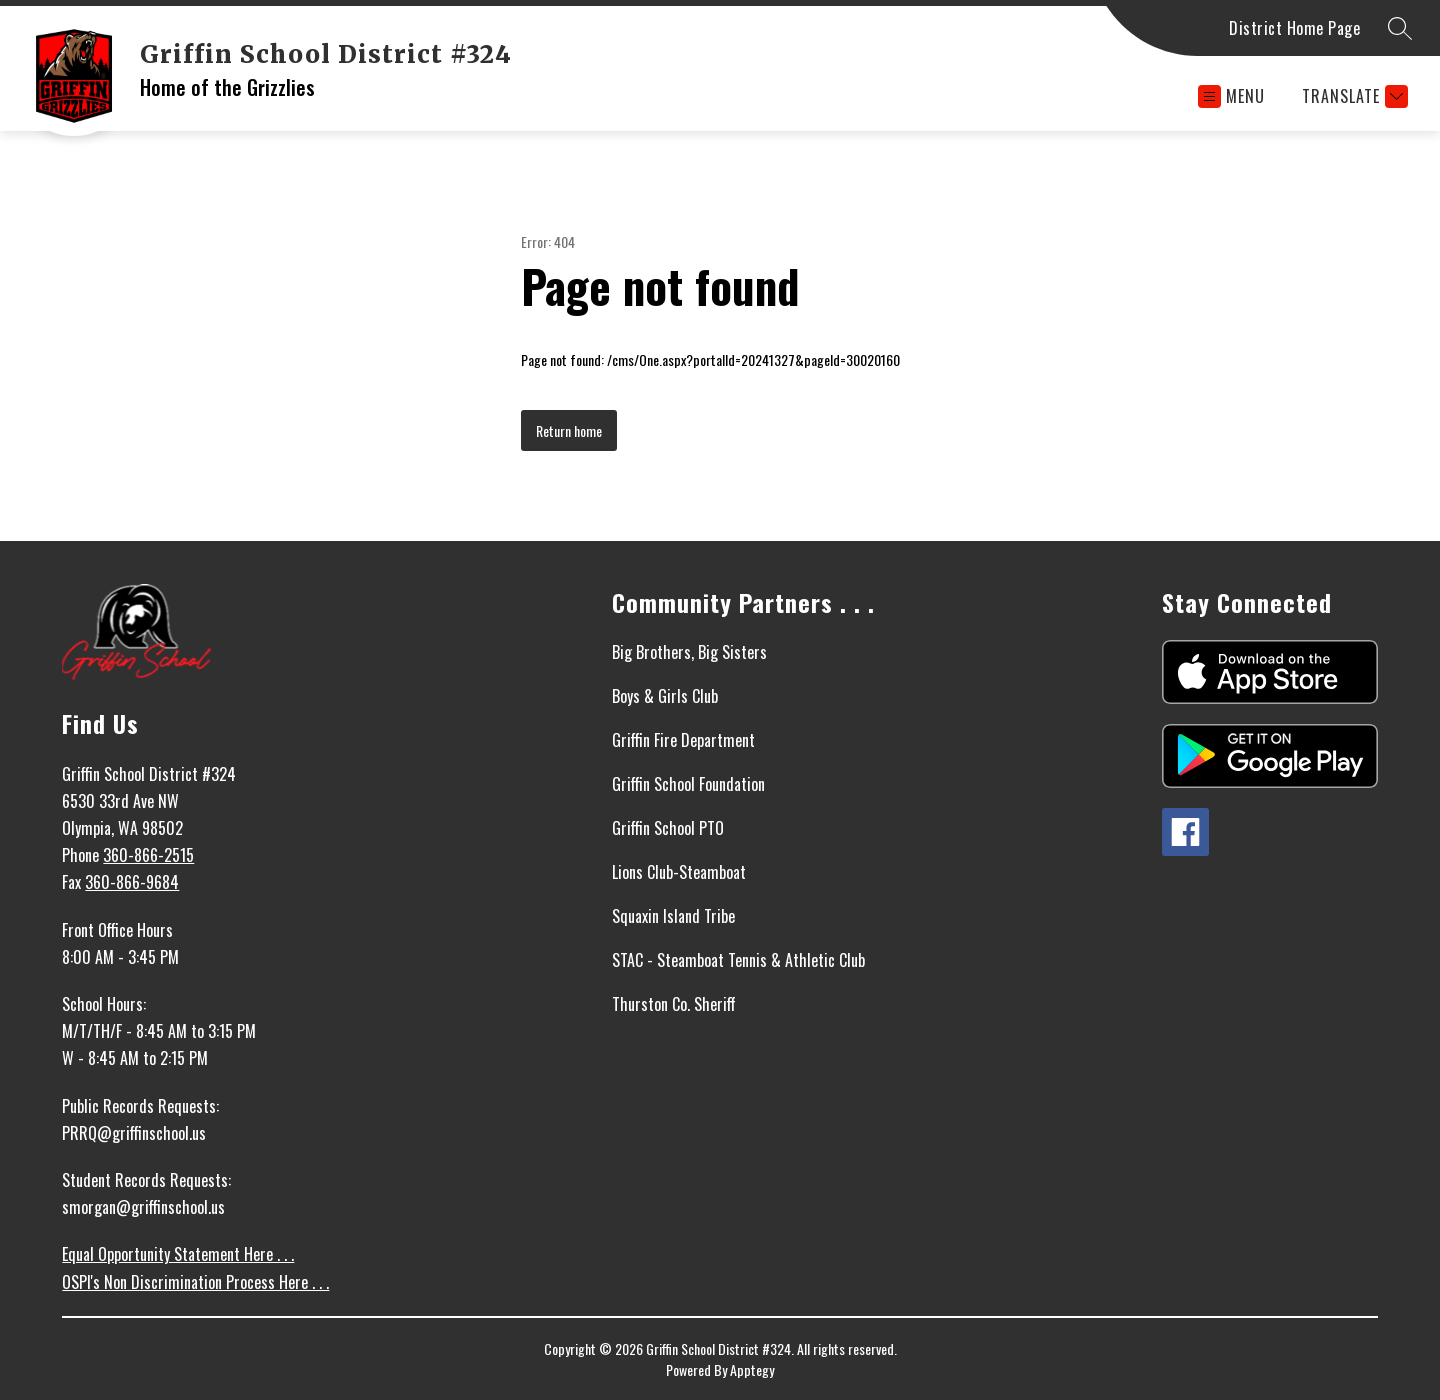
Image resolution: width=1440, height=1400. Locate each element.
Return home (569, 430)
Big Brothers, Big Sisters (689, 652)
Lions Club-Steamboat (679, 872)
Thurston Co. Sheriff (674, 1004)
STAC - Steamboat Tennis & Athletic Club (738, 960)
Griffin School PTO (668, 828)
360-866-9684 (132, 882)
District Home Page (1294, 28)
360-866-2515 (148, 855)
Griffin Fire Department (683, 740)
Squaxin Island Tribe (673, 916)
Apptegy (752, 1369)
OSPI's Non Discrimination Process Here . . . (195, 1282)
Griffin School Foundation (688, 784)
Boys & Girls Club (665, 696)
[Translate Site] (1352, 96)
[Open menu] (1231, 96)
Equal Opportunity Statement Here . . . (178, 1254)
